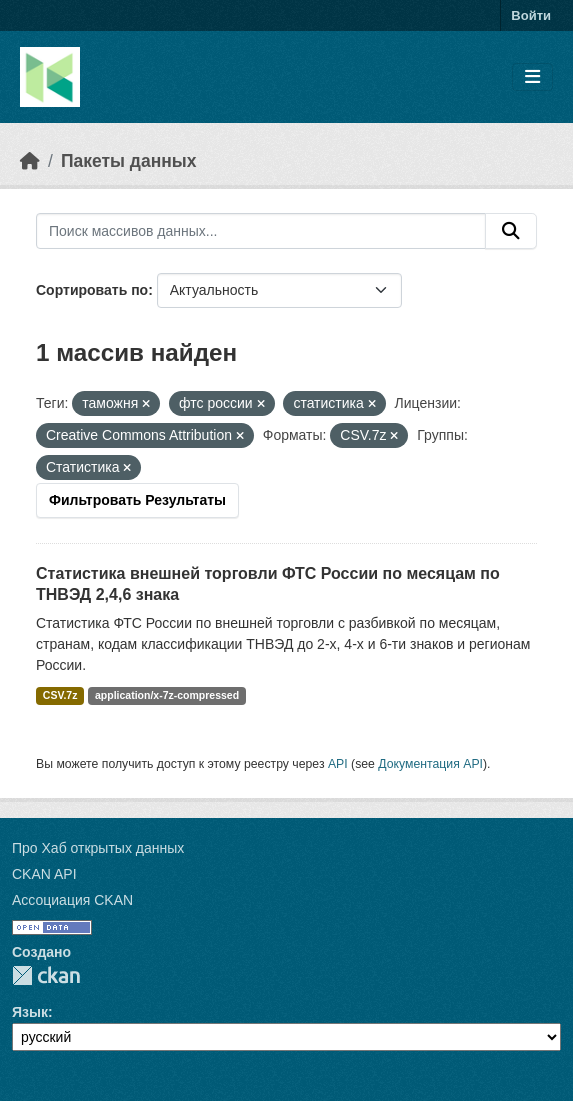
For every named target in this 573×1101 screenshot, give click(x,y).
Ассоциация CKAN (72, 900)
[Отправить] (511, 231)
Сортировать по (92, 290)
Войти (531, 15)
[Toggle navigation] (532, 77)
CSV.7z (60, 695)
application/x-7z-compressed (167, 695)
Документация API (430, 764)
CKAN (46, 975)
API (338, 764)
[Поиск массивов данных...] (261, 231)
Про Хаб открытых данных (98, 848)
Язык (30, 1012)
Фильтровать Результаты (137, 500)
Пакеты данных (129, 161)
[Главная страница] (30, 161)
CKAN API (44, 874)
